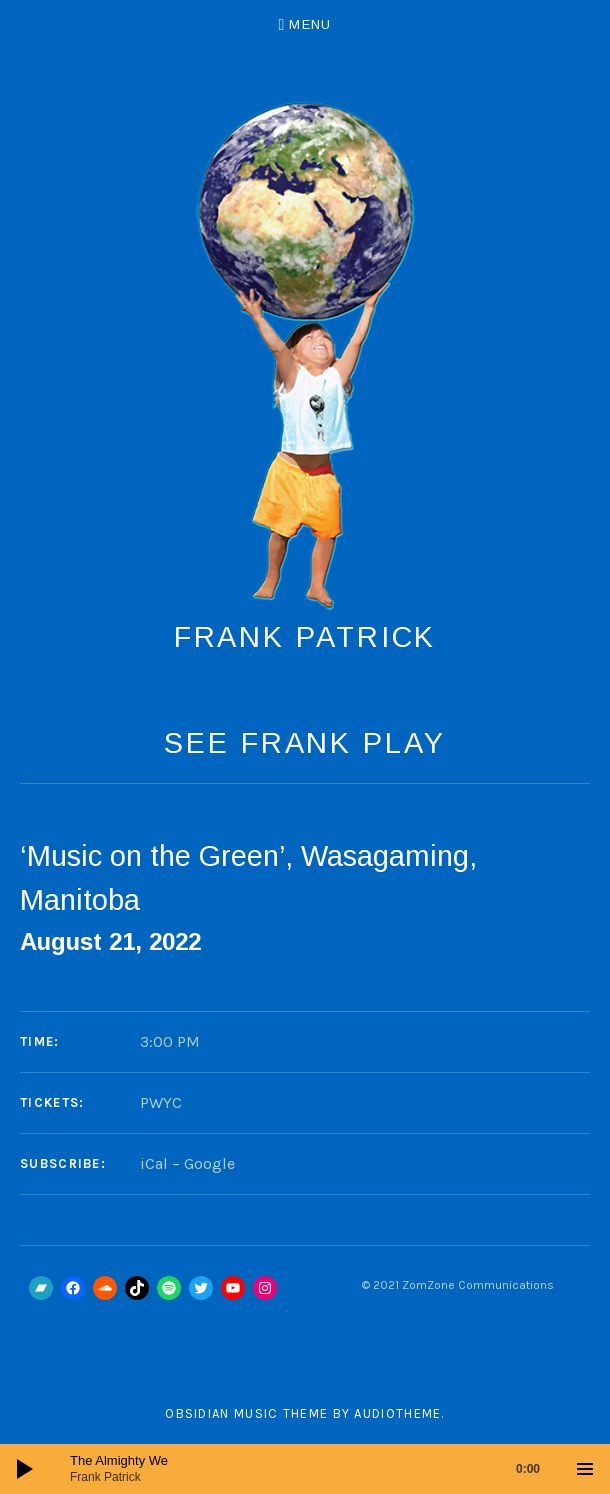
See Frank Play (305, 743)
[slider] (315, 1469)
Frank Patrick (305, 637)
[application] (305, 1469)
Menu (310, 24)
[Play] (25, 1469)
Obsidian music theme (246, 1413)
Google (209, 1163)
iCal (154, 1163)
